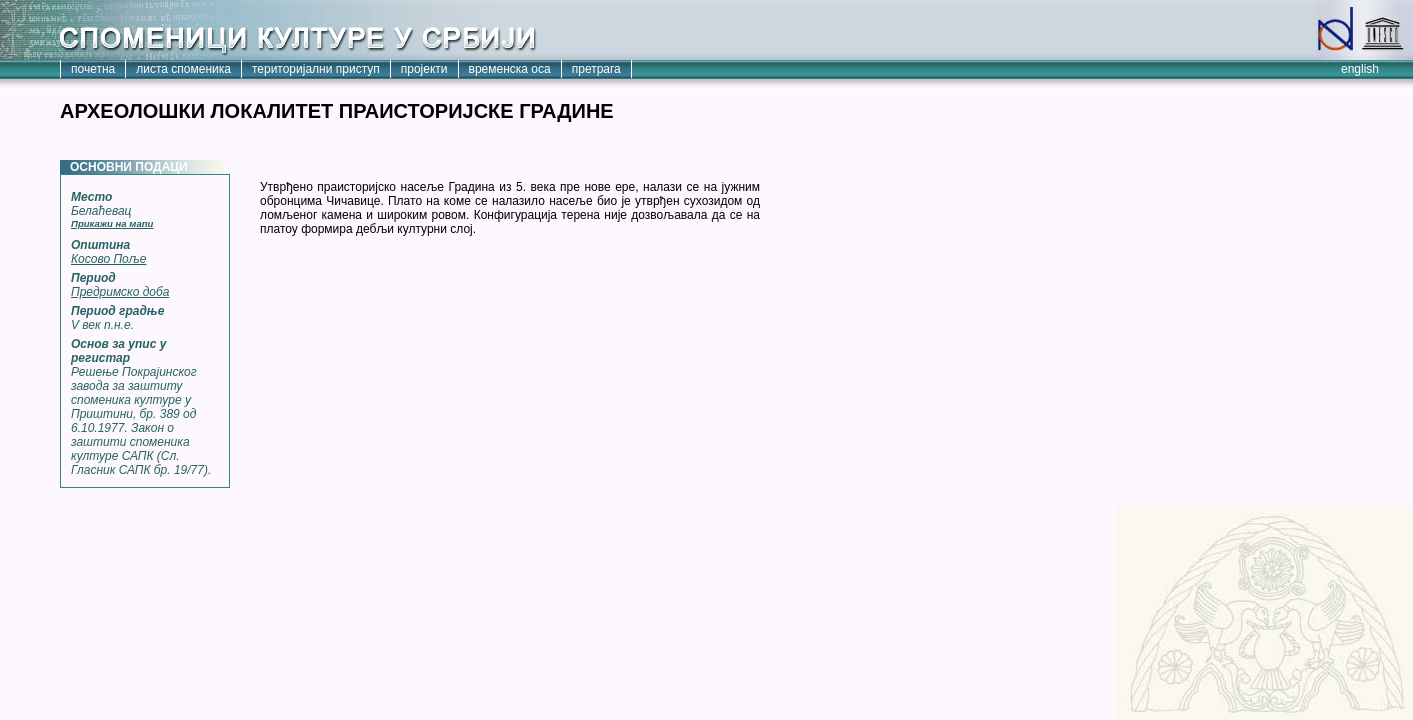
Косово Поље (108, 259)
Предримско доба (120, 292)
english (1360, 69)
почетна (93, 69)
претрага (596, 69)
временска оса (510, 69)
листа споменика (183, 69)
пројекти (424, 69)
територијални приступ (316, 69)
